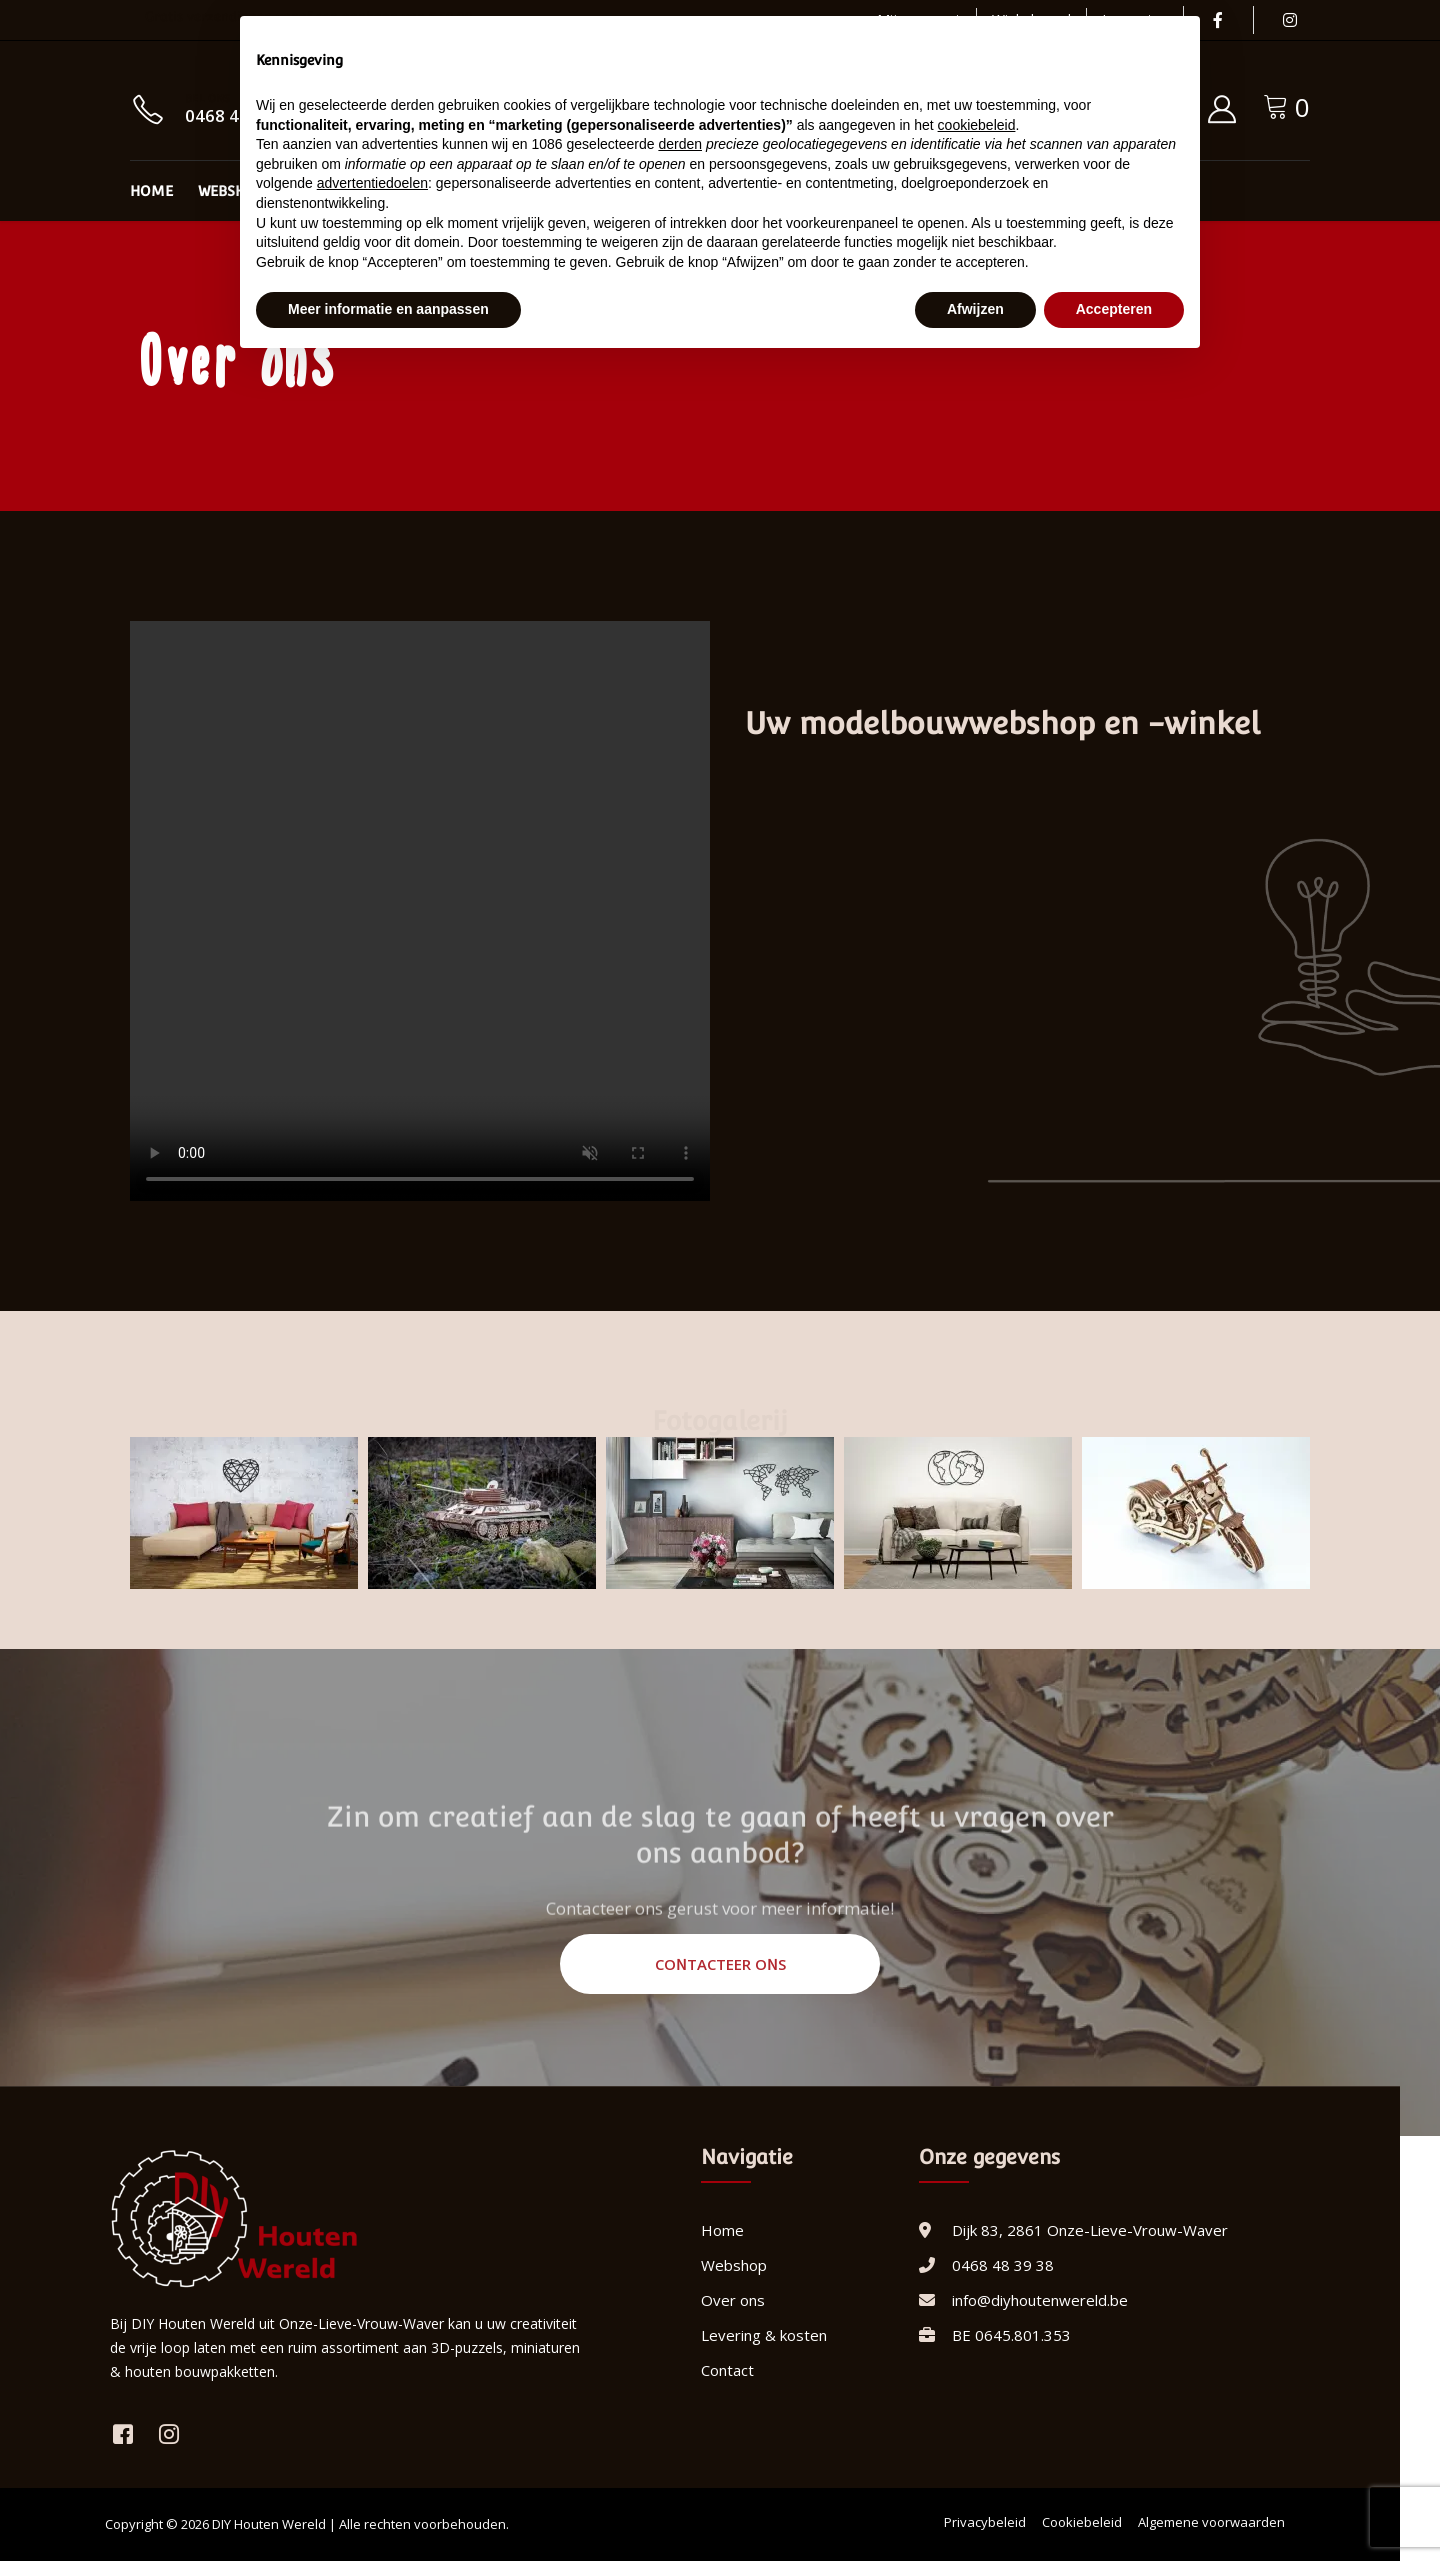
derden (680, 144)
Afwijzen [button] (975, 309)
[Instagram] (1290, 20)
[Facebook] (1218, 20)
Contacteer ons (720, 1964)
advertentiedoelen (372, 183)
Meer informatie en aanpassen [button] (388, 309)
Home (151, 191)
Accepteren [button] (1114, 309)
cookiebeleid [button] (977, 125)
